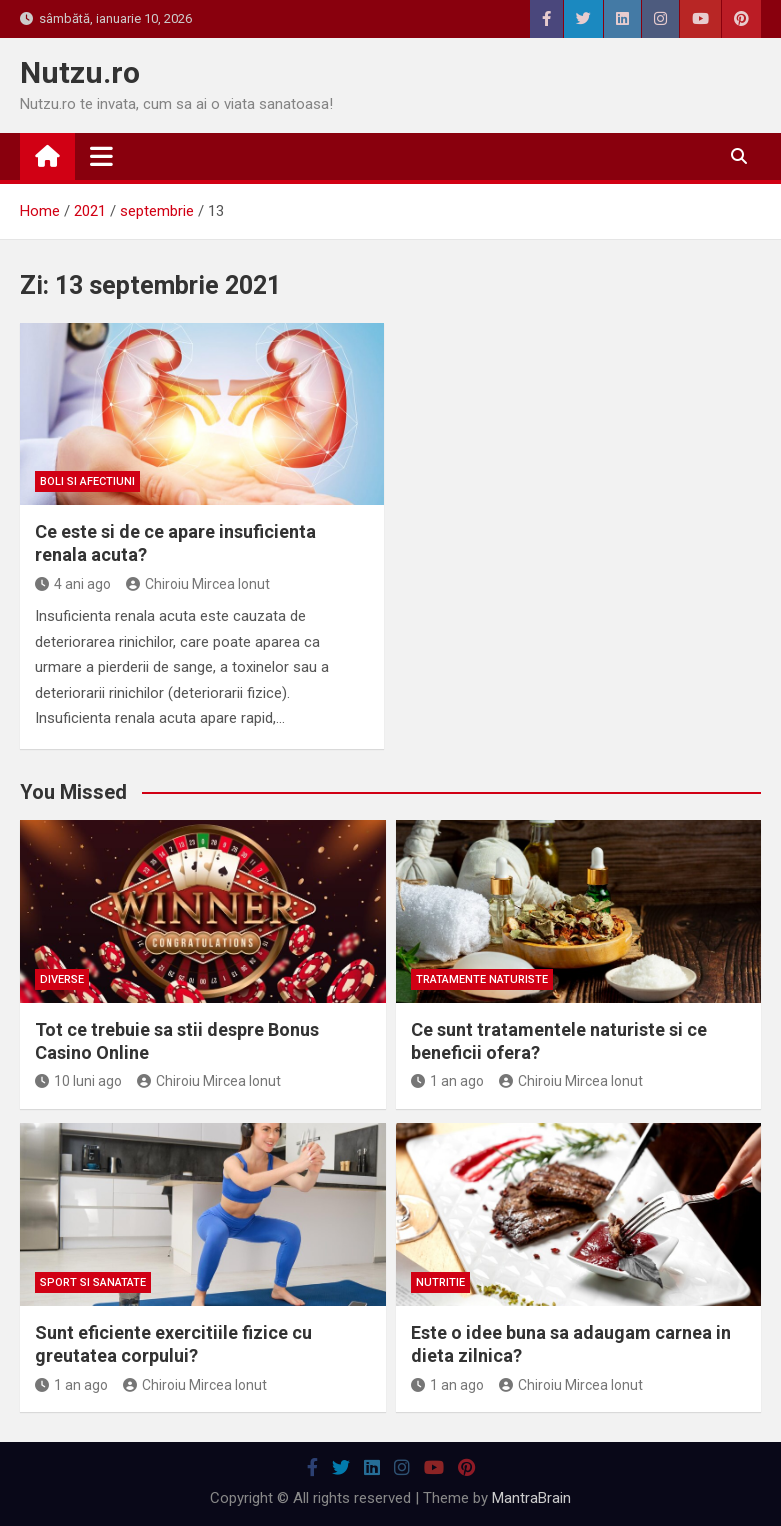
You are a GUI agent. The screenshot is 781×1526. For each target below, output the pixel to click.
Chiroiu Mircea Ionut (198, 584)
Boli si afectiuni (87, 481)
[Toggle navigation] (101, 156)
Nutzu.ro (80, 72)
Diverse (62, 979)
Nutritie (440, 1282)
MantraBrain (531, 1498)
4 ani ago (73, 584)
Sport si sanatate (93, 1282)
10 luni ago (78, 1081)
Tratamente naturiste (482, 979)
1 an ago (447, 1081)
